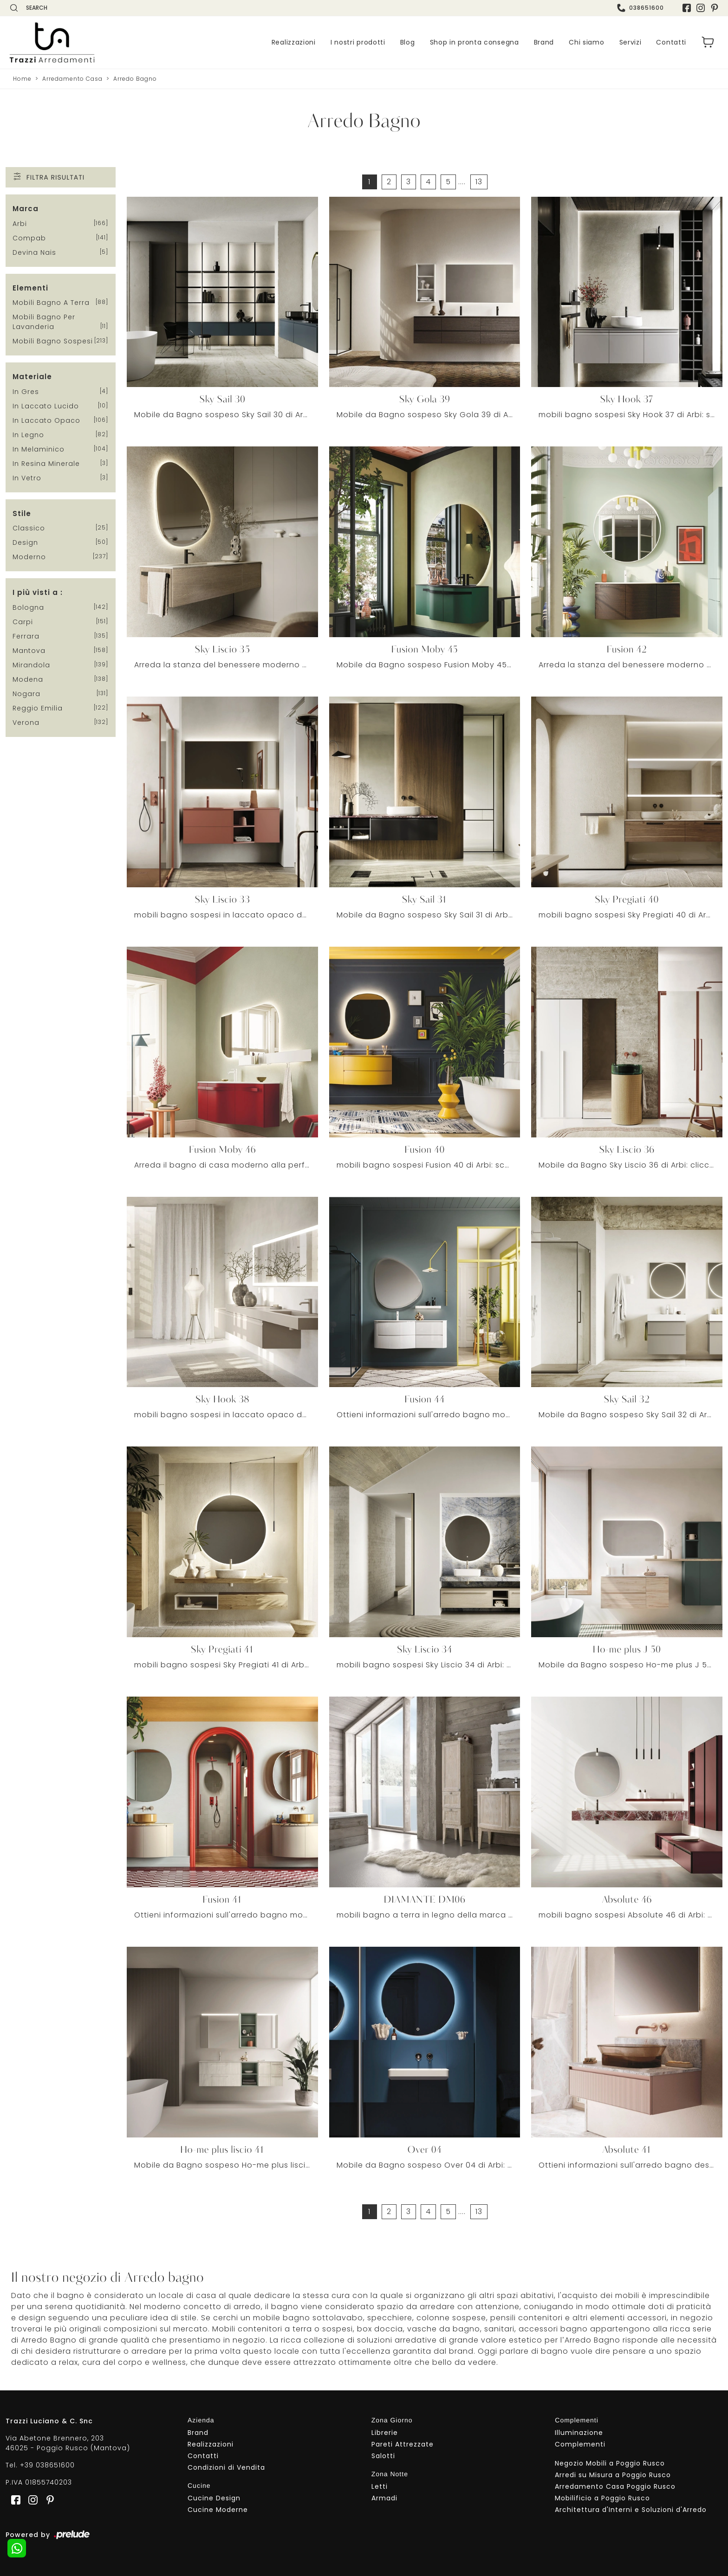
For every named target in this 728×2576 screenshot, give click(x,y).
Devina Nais (34, 252)
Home (22, 79)
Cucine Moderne (218, 2509)
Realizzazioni (294, 42)
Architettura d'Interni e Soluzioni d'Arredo (631, 2509)
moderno (29, 557)
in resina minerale (46, 463)
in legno (28, 434)
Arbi (20, 223)
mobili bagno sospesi (53, 341)
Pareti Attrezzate (402, 2444)
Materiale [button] (32, 377)
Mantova (29, 650)
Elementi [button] (30, 288)
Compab (29, 238)
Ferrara (26, 636)
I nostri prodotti (358, 42)
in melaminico (39, 449)
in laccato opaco (46, 420)
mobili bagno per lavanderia (44, 322)
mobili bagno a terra (51, 303)
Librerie (384, 2432)
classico (29, 528)
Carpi (23, 621)
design (25, 543)
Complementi (580, 2444)
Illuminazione (579, 2432)
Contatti (671, 42)
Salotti (383, 2455)
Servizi (630, 42)
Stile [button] (22, 513)
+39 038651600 (47, 2465)
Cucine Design (214, 2498)
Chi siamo (586, 42)
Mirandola (31, 665)
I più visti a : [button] (38, 593)
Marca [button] (26, 209)
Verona (26, 722)
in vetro (27, 478)
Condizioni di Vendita (226, 2467)
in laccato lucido (46, 406)
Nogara (26, 693)
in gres (26, 391)
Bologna (28, 607)
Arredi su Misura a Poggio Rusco (613, 2474)
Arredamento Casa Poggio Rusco (615, 2486)
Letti (379, 2486)
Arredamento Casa (72, 79)
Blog (407, 42)
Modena (28, 679)
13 (478, 181)
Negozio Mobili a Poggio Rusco (610, 2463)
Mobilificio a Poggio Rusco (602, 2498)
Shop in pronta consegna (474, 42)
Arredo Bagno (135, 79)
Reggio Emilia (38, 708)
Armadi (384, 2498)
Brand (544, 42)
